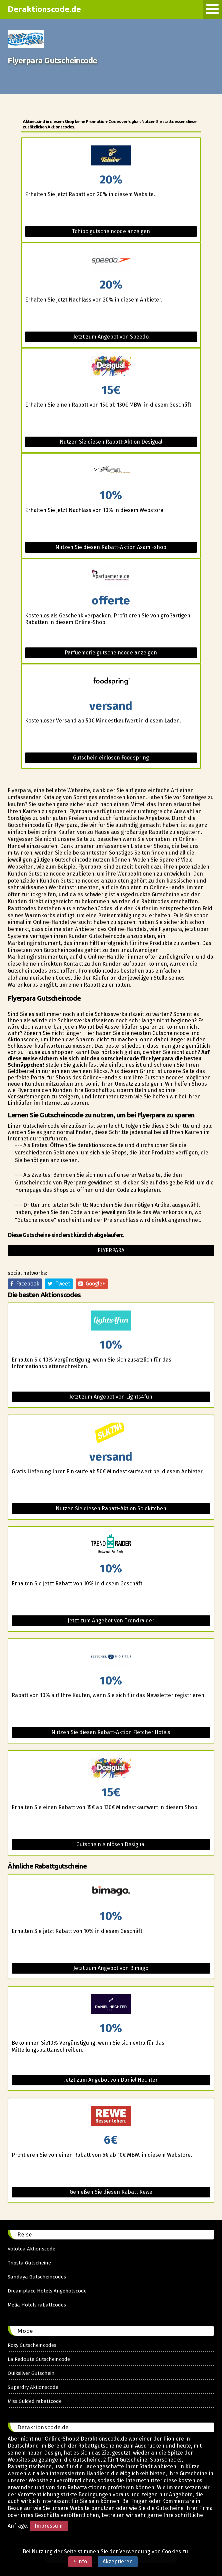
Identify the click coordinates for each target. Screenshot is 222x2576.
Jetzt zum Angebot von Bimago (110, 1968)
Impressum (49, 2526)
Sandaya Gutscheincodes (37, 2277)
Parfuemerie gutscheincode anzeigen (111, 652)
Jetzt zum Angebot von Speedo (111, 337)
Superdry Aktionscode (33, 2387)
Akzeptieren (118, 2561)
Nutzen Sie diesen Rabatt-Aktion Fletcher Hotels (110, 1732)
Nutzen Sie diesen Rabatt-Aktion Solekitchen (111, 1508)
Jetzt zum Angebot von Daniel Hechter (111, 2080)
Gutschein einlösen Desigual (111, 1844)
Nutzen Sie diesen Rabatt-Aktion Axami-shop (110, 547)
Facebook (24, 1283)
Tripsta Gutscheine (29, 2263)
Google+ (91, 1283)
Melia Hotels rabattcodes (37, 2305)
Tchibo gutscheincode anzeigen (111, 231)
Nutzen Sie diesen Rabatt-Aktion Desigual (111, 442)
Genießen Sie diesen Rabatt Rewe (111, 2192)
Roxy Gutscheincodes (32, 2345)
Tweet (59, 1283)
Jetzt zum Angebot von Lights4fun (110, 1397)
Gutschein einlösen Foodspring (111, 757)
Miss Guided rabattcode (35, 2401)
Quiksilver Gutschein (31, 2373)
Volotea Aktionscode (31, 2249)
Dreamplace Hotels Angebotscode (47, 2291)
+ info (80, 2561)
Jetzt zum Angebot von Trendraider (111, 1620)
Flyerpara (111, 1250)
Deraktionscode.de (45, 9)
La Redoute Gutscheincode (39, 2359)
